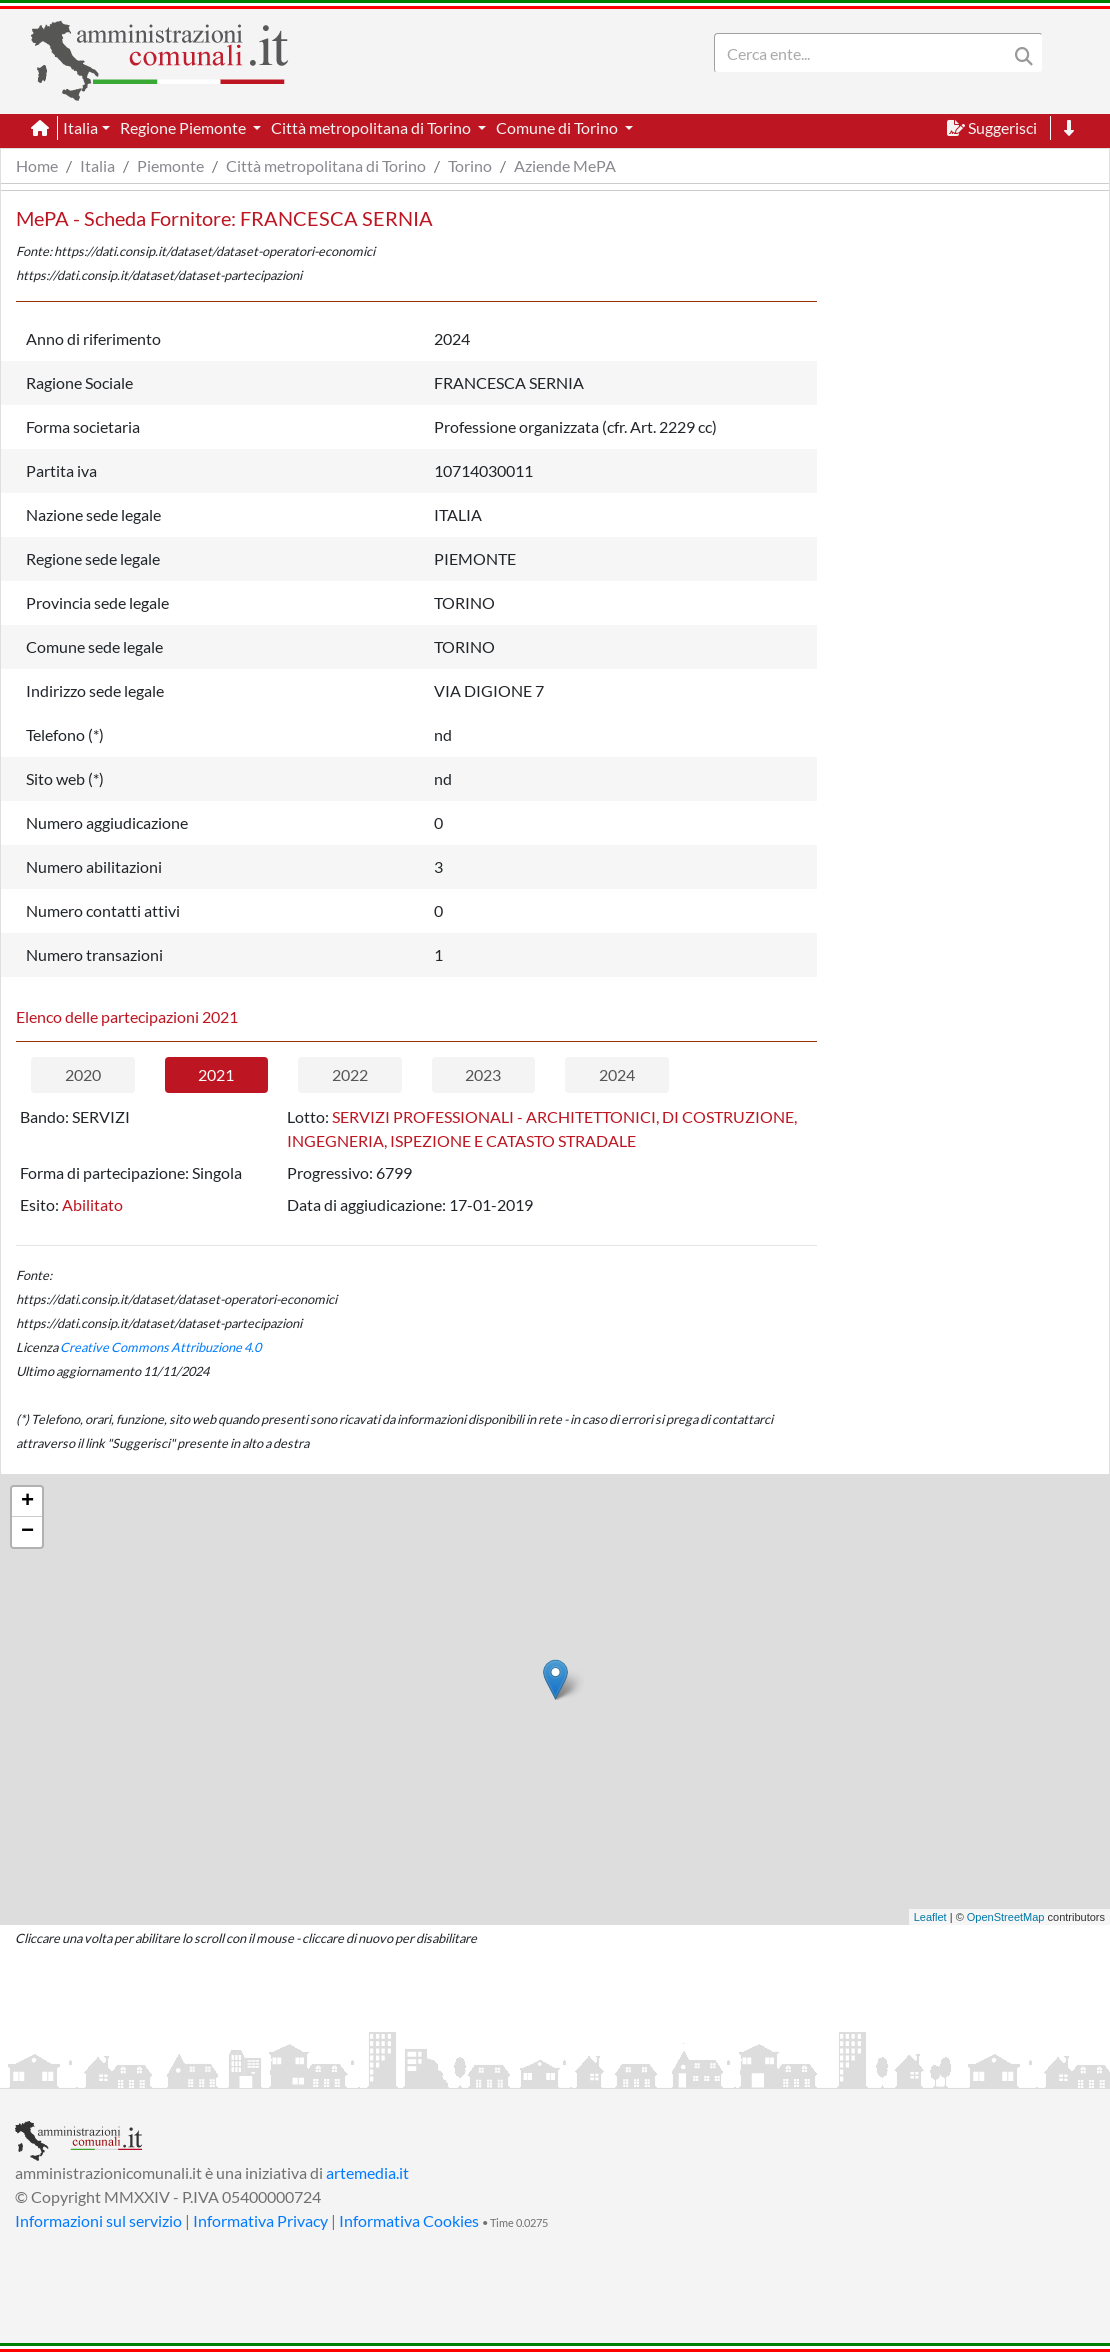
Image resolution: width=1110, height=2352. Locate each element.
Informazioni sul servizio (98, 2220)
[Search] (865, 53)
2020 (83, 1074)
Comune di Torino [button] (558, 127)
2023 (483, 1074)
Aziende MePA (565, 165)
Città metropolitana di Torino (326, 165)
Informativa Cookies (409, 2220)
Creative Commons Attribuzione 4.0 (160, 1347)
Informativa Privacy (260, 2220)
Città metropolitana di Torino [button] (372, 127)
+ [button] (27, 1502)
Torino (470, 165)
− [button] (27, 1532)
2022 (350, 1074)
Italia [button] (80, 127)
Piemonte (170, 165)
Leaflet (930, 1917)
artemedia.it (367, 2172)
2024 (617, 1074)
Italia (97, 165)
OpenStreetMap (1006, 1917)
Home (37, 165)
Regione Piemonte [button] (184, 127)
